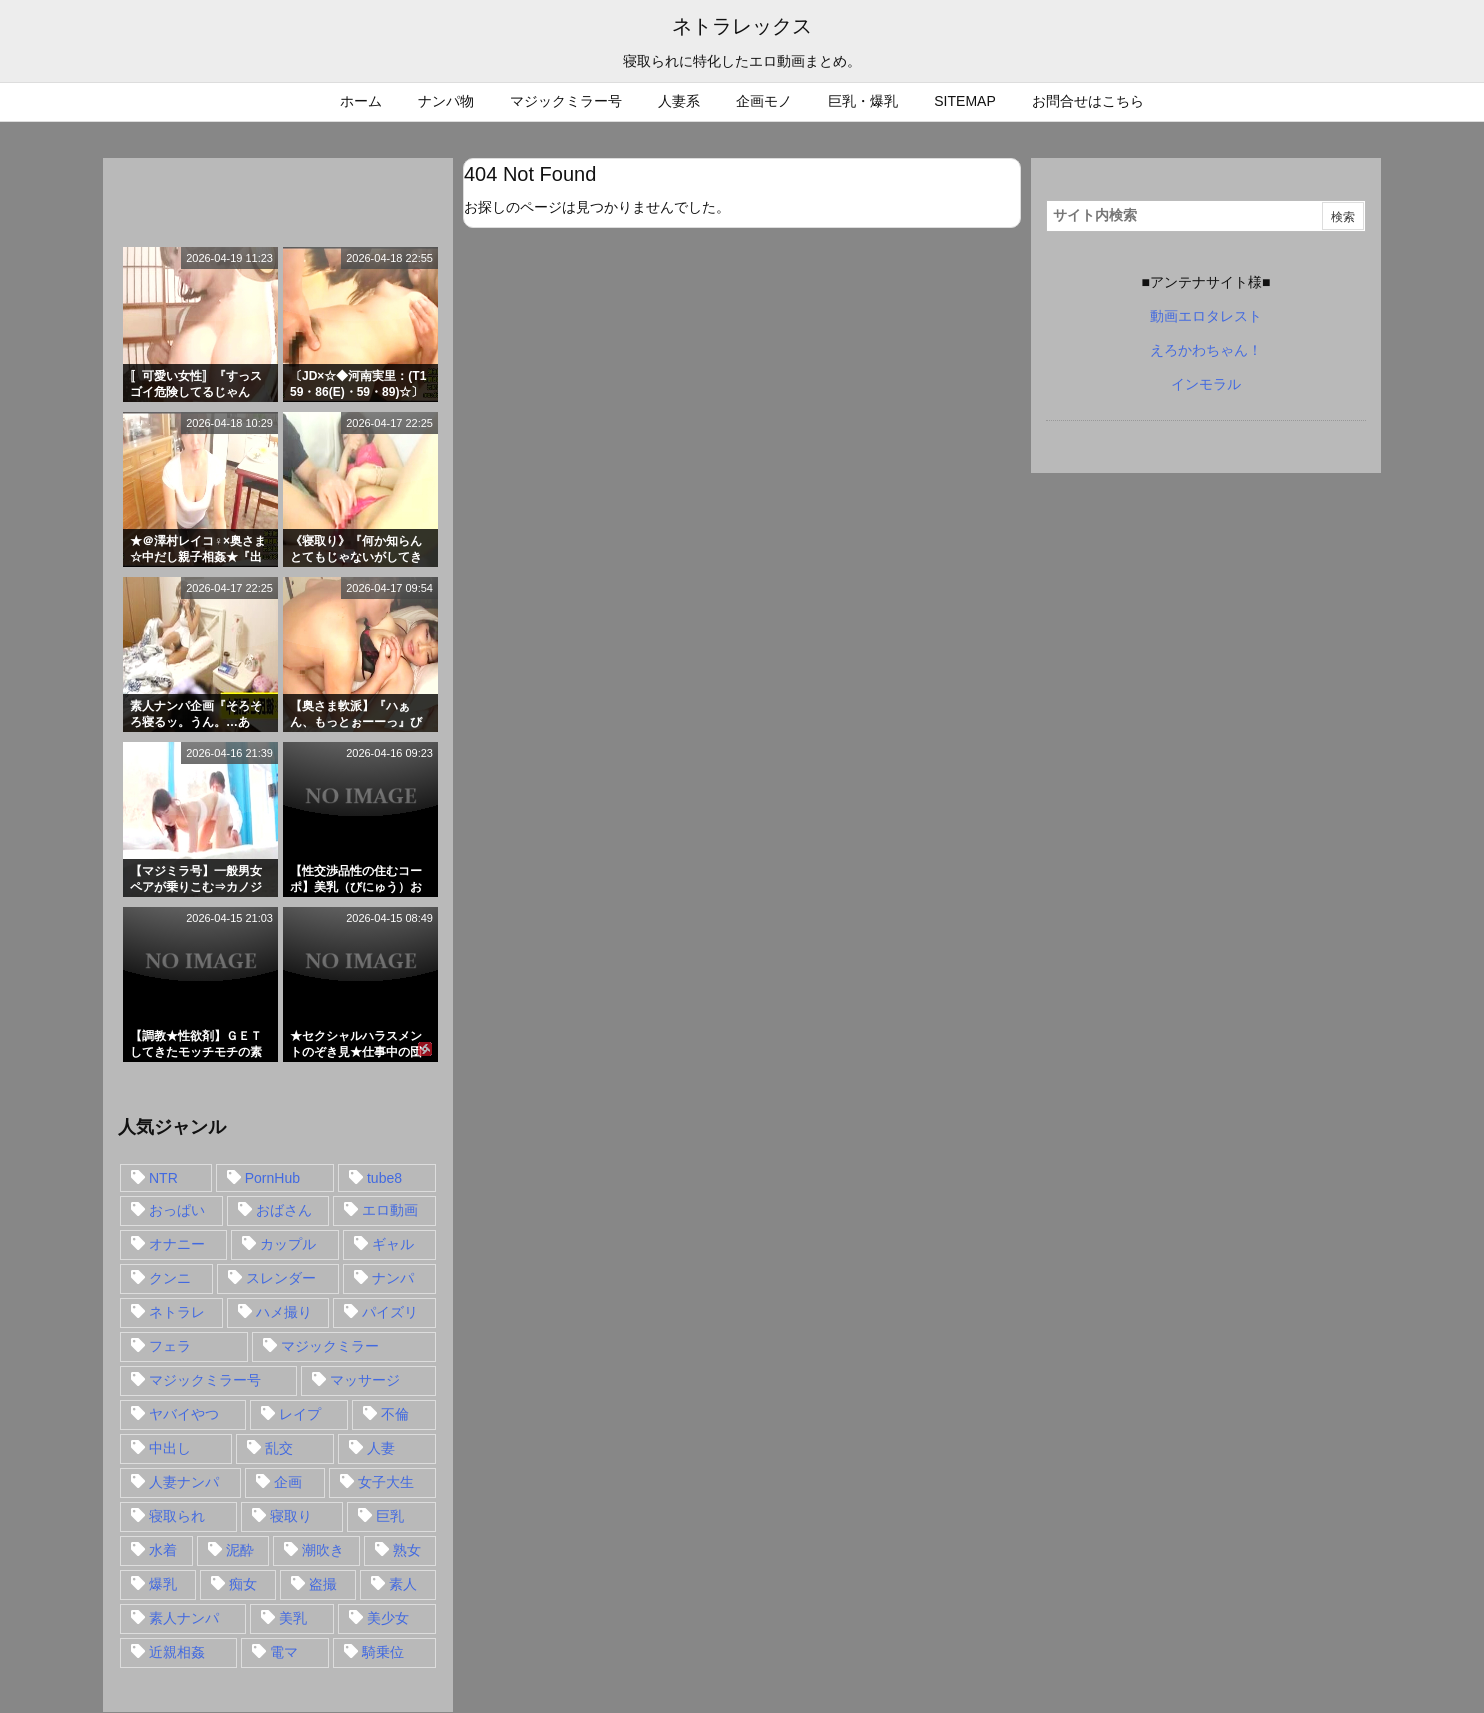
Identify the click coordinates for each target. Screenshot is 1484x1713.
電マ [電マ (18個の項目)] (284, 1652)
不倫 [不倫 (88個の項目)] (395, 1414)
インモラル (1206, 384)
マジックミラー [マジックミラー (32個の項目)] (330, 1346)
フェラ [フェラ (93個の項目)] (170, 1346)
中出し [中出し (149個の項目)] (170, 1448)
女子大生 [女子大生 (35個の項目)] (386, 1482)
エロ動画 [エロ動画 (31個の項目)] (390, 1210)
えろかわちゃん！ (1206, 350)
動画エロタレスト (1206, 316)
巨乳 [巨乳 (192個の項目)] (390, 1516)
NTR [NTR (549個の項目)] (163, 1178)
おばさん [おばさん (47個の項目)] (284, 1210)
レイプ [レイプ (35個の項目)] (300, 1414)
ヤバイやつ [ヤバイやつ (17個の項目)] (184, 1414)
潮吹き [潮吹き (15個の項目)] (323, 1550)
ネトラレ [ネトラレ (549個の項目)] (177, 1312)
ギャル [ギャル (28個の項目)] (393, 1244)
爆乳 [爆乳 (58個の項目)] (163, 1584)
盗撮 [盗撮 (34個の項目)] (323, 1584)
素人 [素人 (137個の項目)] (403, 1584)
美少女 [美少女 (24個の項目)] (388, 1618)
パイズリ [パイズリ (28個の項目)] (390, 1312)
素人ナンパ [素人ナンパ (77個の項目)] (184, 1618)
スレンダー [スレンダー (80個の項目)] (281, 1278)
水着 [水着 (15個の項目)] (163, 1550)
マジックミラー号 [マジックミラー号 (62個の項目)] (205, 1380)
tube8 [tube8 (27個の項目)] (384, 1178)
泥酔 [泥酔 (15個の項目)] (240, 1550)
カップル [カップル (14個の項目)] (288, 1244)
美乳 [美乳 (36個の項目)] (293, 1618)
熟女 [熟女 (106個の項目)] (407, 1550)
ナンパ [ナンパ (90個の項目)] (393, 1278)
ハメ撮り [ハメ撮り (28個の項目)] (284, 1312)
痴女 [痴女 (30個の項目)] (243, 1584)
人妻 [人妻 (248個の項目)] (381, 1448)
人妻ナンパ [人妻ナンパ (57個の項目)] (184, 1482)
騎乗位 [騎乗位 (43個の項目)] (383, 1652)
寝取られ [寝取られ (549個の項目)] (177, 1516)
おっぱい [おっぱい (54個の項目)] (177, 1210)
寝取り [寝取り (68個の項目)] (291, 1516)
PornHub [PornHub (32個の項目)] (272, 1178)
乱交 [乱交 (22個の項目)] (279, 1448)
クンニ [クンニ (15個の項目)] (170, 1278)
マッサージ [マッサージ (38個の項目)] (365, 1380)
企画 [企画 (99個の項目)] (288, 1482)
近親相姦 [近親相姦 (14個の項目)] (177, 1652)
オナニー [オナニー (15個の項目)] (177, 1244)
